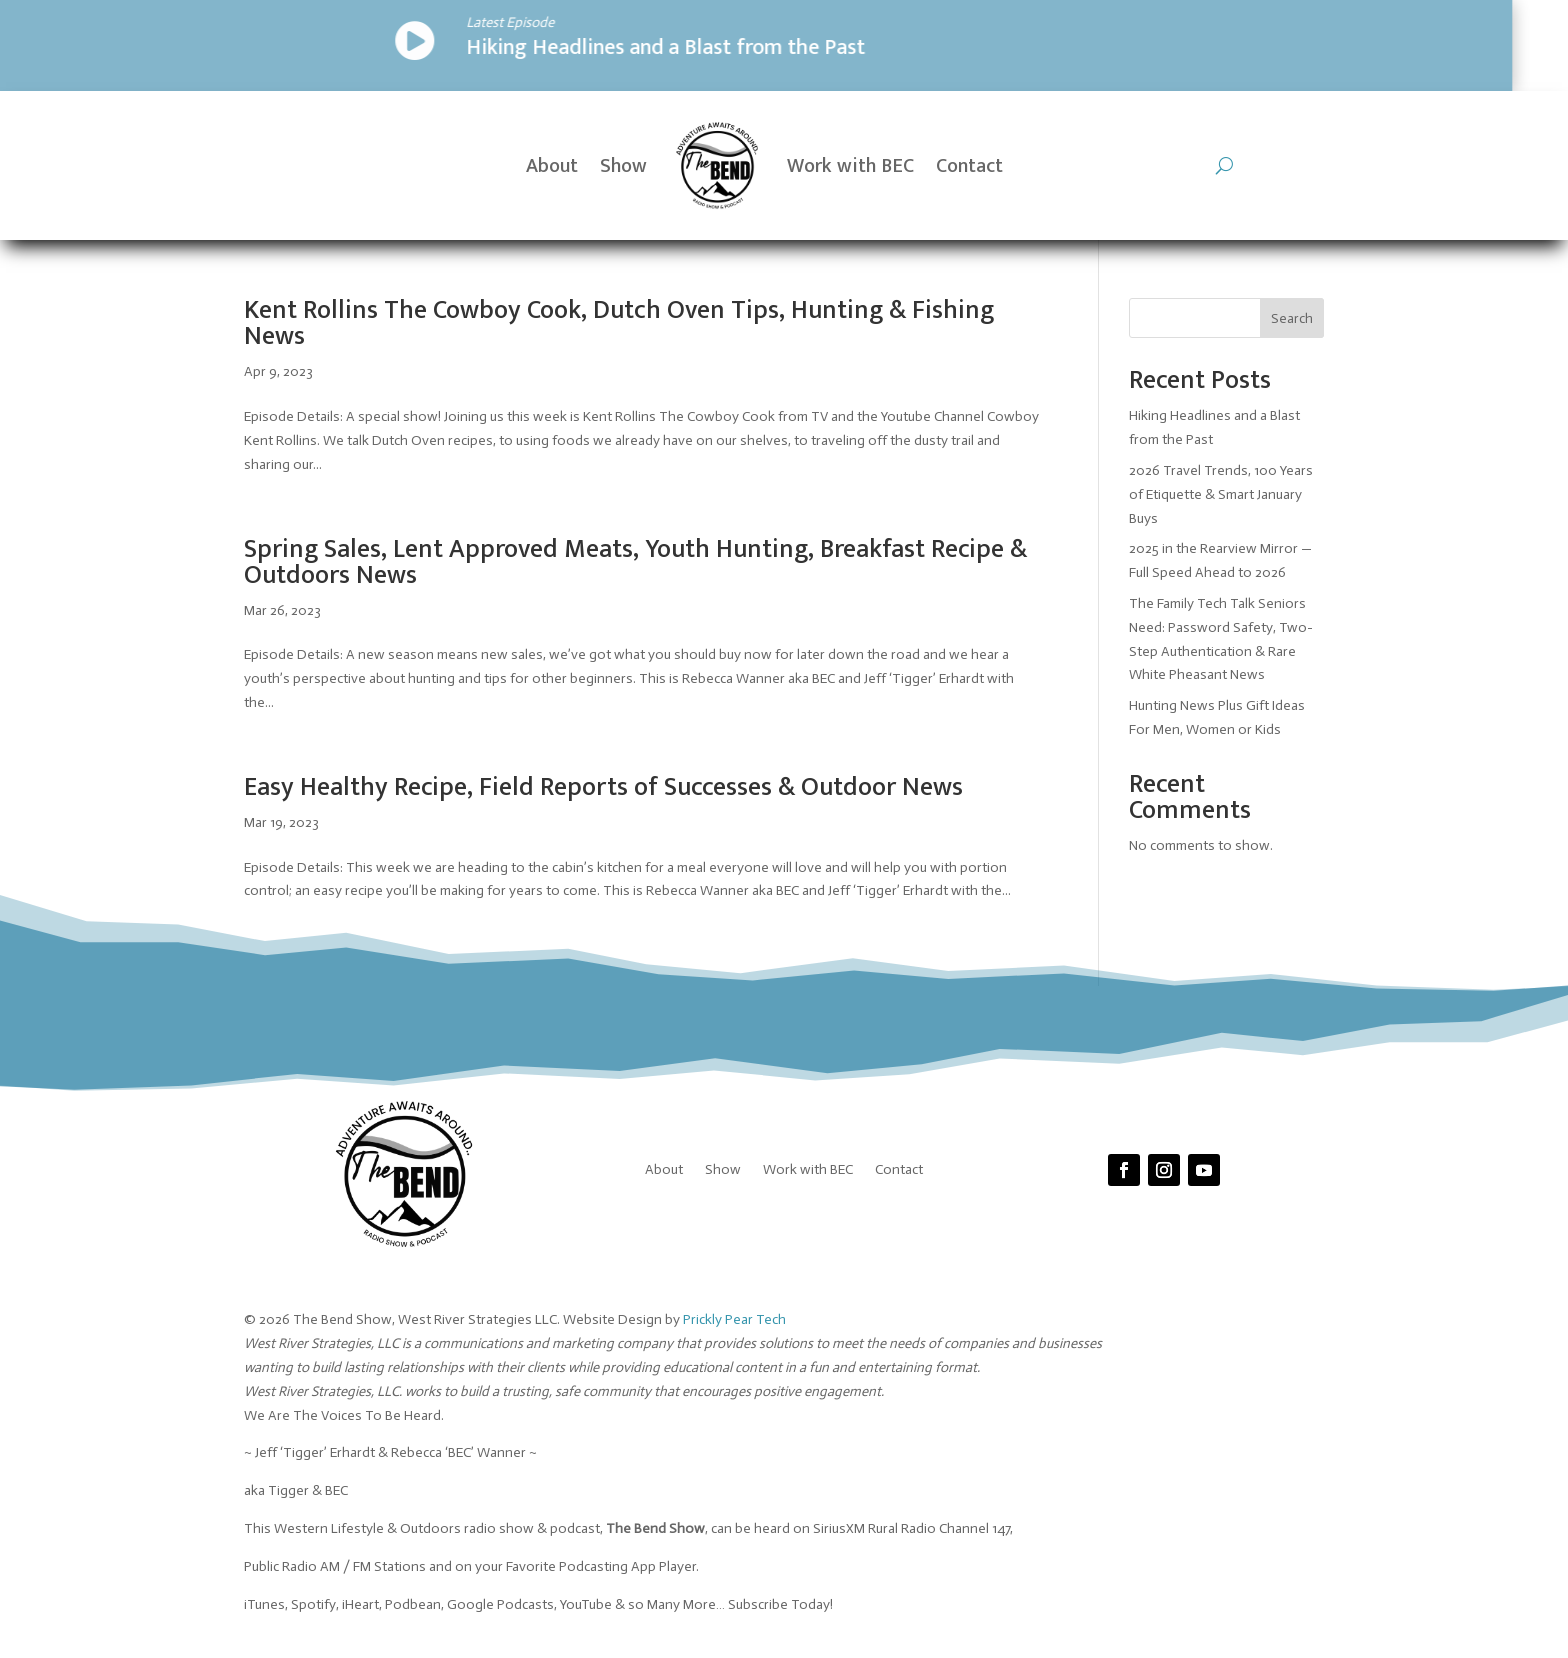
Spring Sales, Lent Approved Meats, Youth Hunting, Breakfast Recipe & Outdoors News (635, 562)
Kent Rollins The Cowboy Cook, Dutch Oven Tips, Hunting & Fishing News (619, 323)
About (552, 166)
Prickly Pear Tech (734, 1319)
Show (623, 166)
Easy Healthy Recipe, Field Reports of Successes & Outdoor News (603, 787)
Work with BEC (850, 166)
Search (1292, 318)
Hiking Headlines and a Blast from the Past (358, 47)
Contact (969, 166)
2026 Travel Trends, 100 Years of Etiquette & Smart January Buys (1221, 494)
